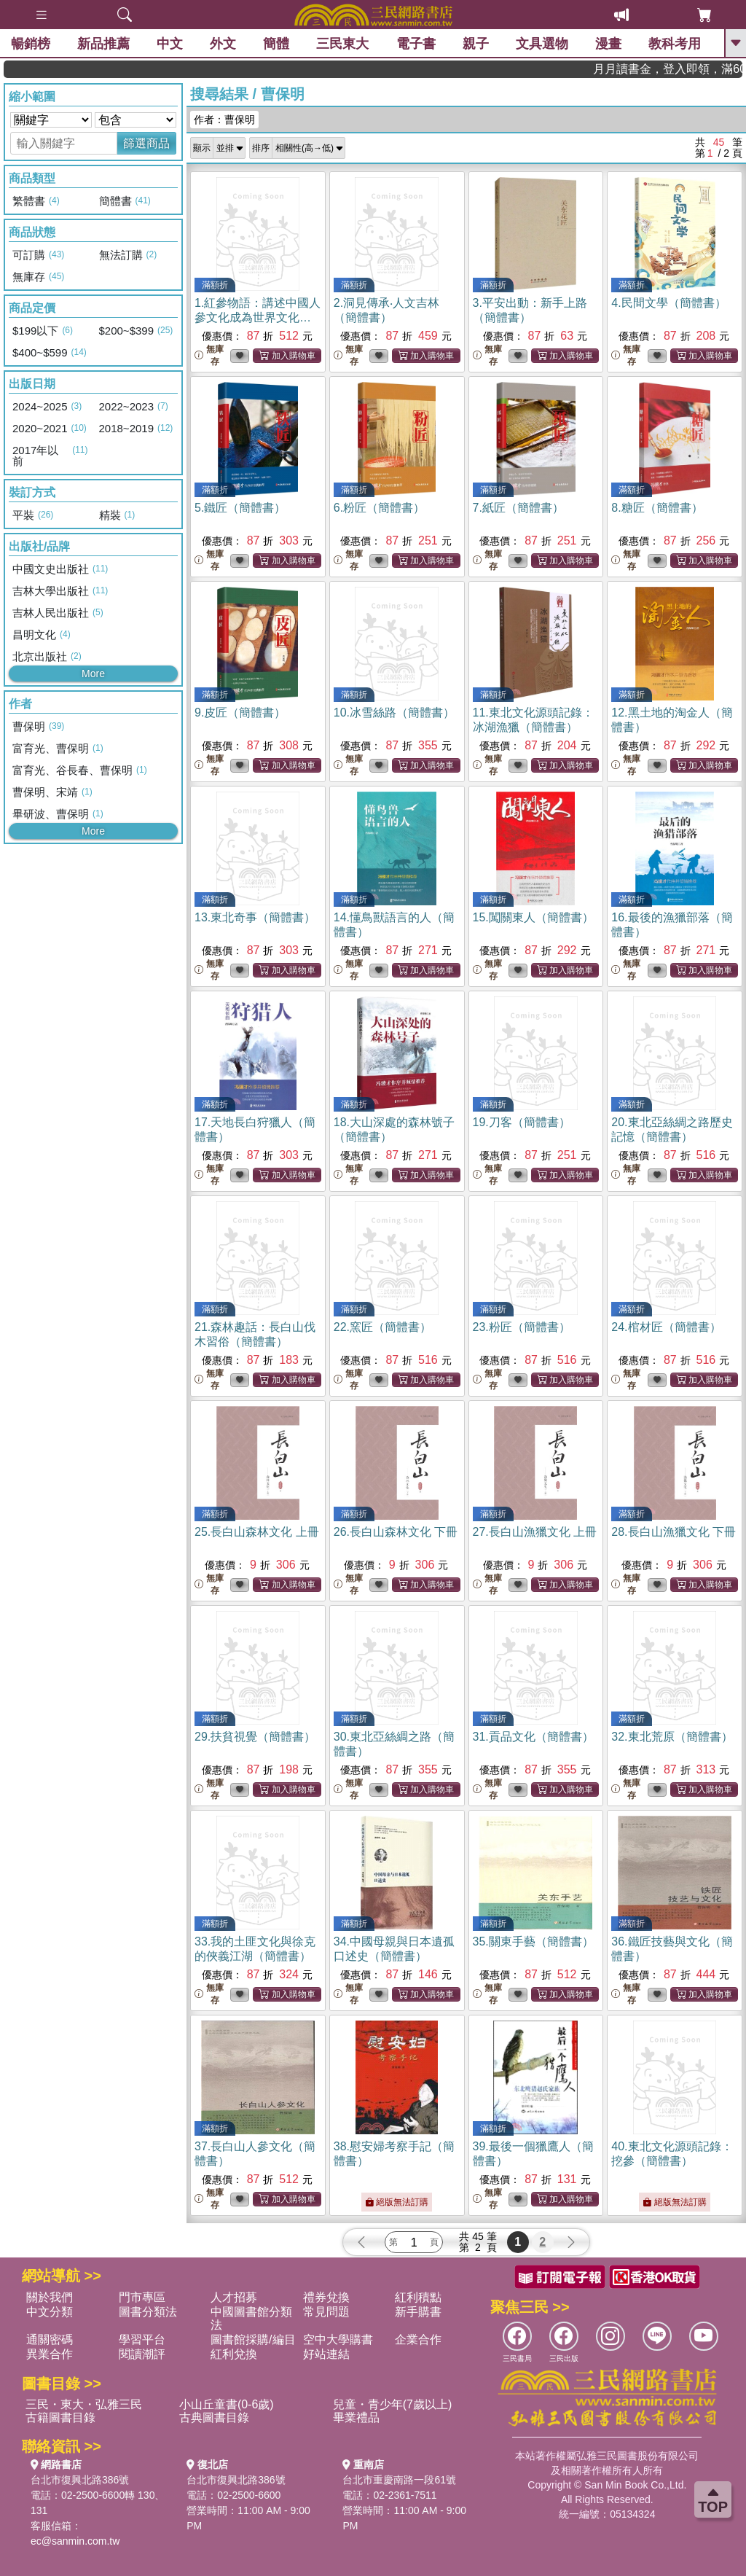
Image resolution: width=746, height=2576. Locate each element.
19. (521, 1122)
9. (240, 712)
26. (396, 1532)
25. (257, 1532)
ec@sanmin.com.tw (75, 2541)
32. (671, 1736)
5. (240, 507)
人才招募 (234, 2297)
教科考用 (674, 43)
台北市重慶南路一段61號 (399, 2480)
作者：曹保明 (224, 119)
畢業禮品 (356, 2417)
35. (533, 1941)
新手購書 (418, 2312)
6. (379, 507)
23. (521, 1327)
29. (255, 1736)
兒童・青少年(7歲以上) (392, 2404)
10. (394, 712)
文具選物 (542, 43)
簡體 (276, 43)
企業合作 (418, 2339)
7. (518, 507)
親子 (476, 43)
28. (673, 1532)
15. (533, 917)
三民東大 (342, 43)
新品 (103, 43)
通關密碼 (49, 2339)
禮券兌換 (326, 2297)
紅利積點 (418, 2297)
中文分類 (49, 2312)
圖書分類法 (148, 2312)
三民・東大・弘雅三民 (83, 2404)
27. (535, 1532)
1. (258, 317)
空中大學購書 (338, 2339)
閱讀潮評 (142, 2354)
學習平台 (142, 2339)
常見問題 (326, 2312)
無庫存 (209, 355)
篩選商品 (146, 143)
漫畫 (608, 43)
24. (666, 1327)
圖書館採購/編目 (253, 2339)
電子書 (416, 43)
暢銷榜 (30, 43)
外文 (223, 43)
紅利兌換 (234, 2354)
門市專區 (142, 2297)
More (93, 673)
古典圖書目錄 (214, 2417)
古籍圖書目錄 (60, 2417)
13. (255, 917)
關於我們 (49, 2297)
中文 (170, 43)
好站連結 (326, 2354)
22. (382, 1327)
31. (533, 1736)
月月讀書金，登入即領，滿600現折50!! (703, 69)
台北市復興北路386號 (80, 2480)
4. (668, 303)
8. (656, 507)
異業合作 (49, 2354)
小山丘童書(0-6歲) (226, 2404)
